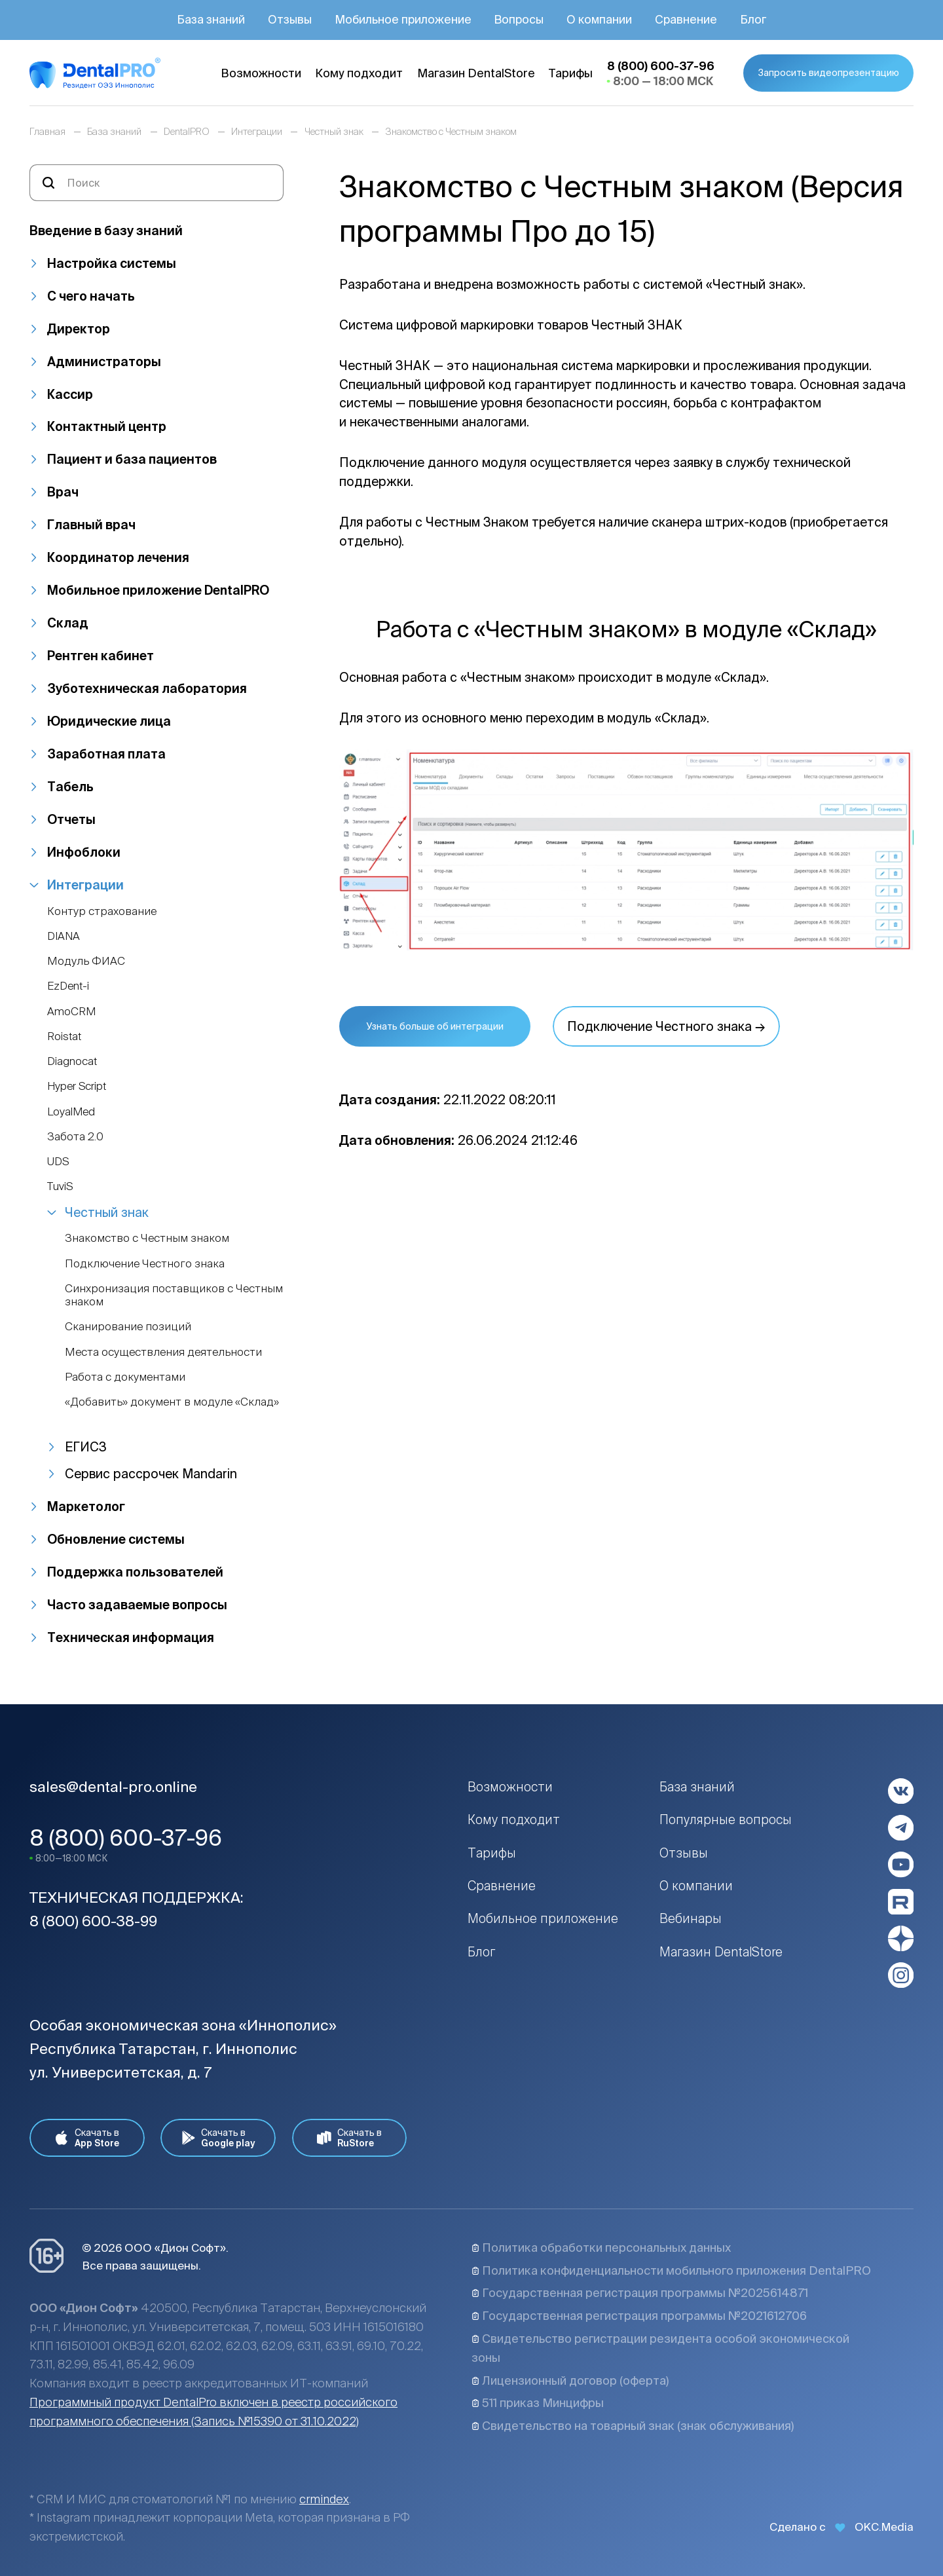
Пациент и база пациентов (132, 459)
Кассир (70, 394)
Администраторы (104, 361)
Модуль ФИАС (86, 960)
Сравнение (502, 1885)
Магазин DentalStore (721, 1952)
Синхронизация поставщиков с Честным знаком (174, 1294)
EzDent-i (68, 985)
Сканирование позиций (128, 1326)
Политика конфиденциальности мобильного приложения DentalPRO (671, 2270)
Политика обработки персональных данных (601, 2247)
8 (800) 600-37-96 (125, 1837)
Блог (481, 1952)
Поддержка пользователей (135, 1572)
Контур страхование (102, 911)
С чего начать (91, 296)
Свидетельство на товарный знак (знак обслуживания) (633, 2426)
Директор (78, 329)
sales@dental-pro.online (113, 1786)
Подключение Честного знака (145, 1263)
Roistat (64, 1036)
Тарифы (492, 1853)
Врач (63, 492)
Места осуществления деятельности (163, 1351)
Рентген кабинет (100, 655)
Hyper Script (76, 1085)
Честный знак (107, 1212)
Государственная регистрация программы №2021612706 (639, 2316)
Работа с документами (125, 1376)
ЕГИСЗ (86, 1447)
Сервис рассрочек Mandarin (151, 1473)
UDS (58, 1161)
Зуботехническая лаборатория (147, 688)
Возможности (510, 1787)
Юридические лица (109, 721)
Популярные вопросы (725, 1819)
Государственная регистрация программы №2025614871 (640, 2293)
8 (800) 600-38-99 (93, 1921)
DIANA (63, 935)
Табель (70, 786)
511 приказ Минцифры (538, 2403)
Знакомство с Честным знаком (147, 1237)
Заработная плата (106, 754)
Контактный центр (106, 426)
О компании (696, 1885)
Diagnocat (72, 1061)
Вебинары (690, 1918)
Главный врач (91, 524)
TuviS (60, 1186)
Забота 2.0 (75, 1136)
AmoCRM (71, 1011)
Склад (67, 623)
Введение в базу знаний (106, 230)
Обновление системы (116, 1539)
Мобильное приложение (543, 1918)
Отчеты (71, 819)
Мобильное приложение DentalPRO (158, 590)
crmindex (324, 2499)
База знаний (697, 1787)
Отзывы (683, 1853)
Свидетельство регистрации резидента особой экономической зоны (660, 2348)
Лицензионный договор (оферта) (570, 2380)
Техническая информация (130, 1637)
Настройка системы (111, 263)
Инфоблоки (83, 852)
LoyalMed (71, 1111)
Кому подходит (514, 1819)
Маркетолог (86, 1506)
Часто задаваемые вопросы (137, 1604)
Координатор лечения (118, 557)
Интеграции (85, 885)
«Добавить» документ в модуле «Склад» (172, 1401)
